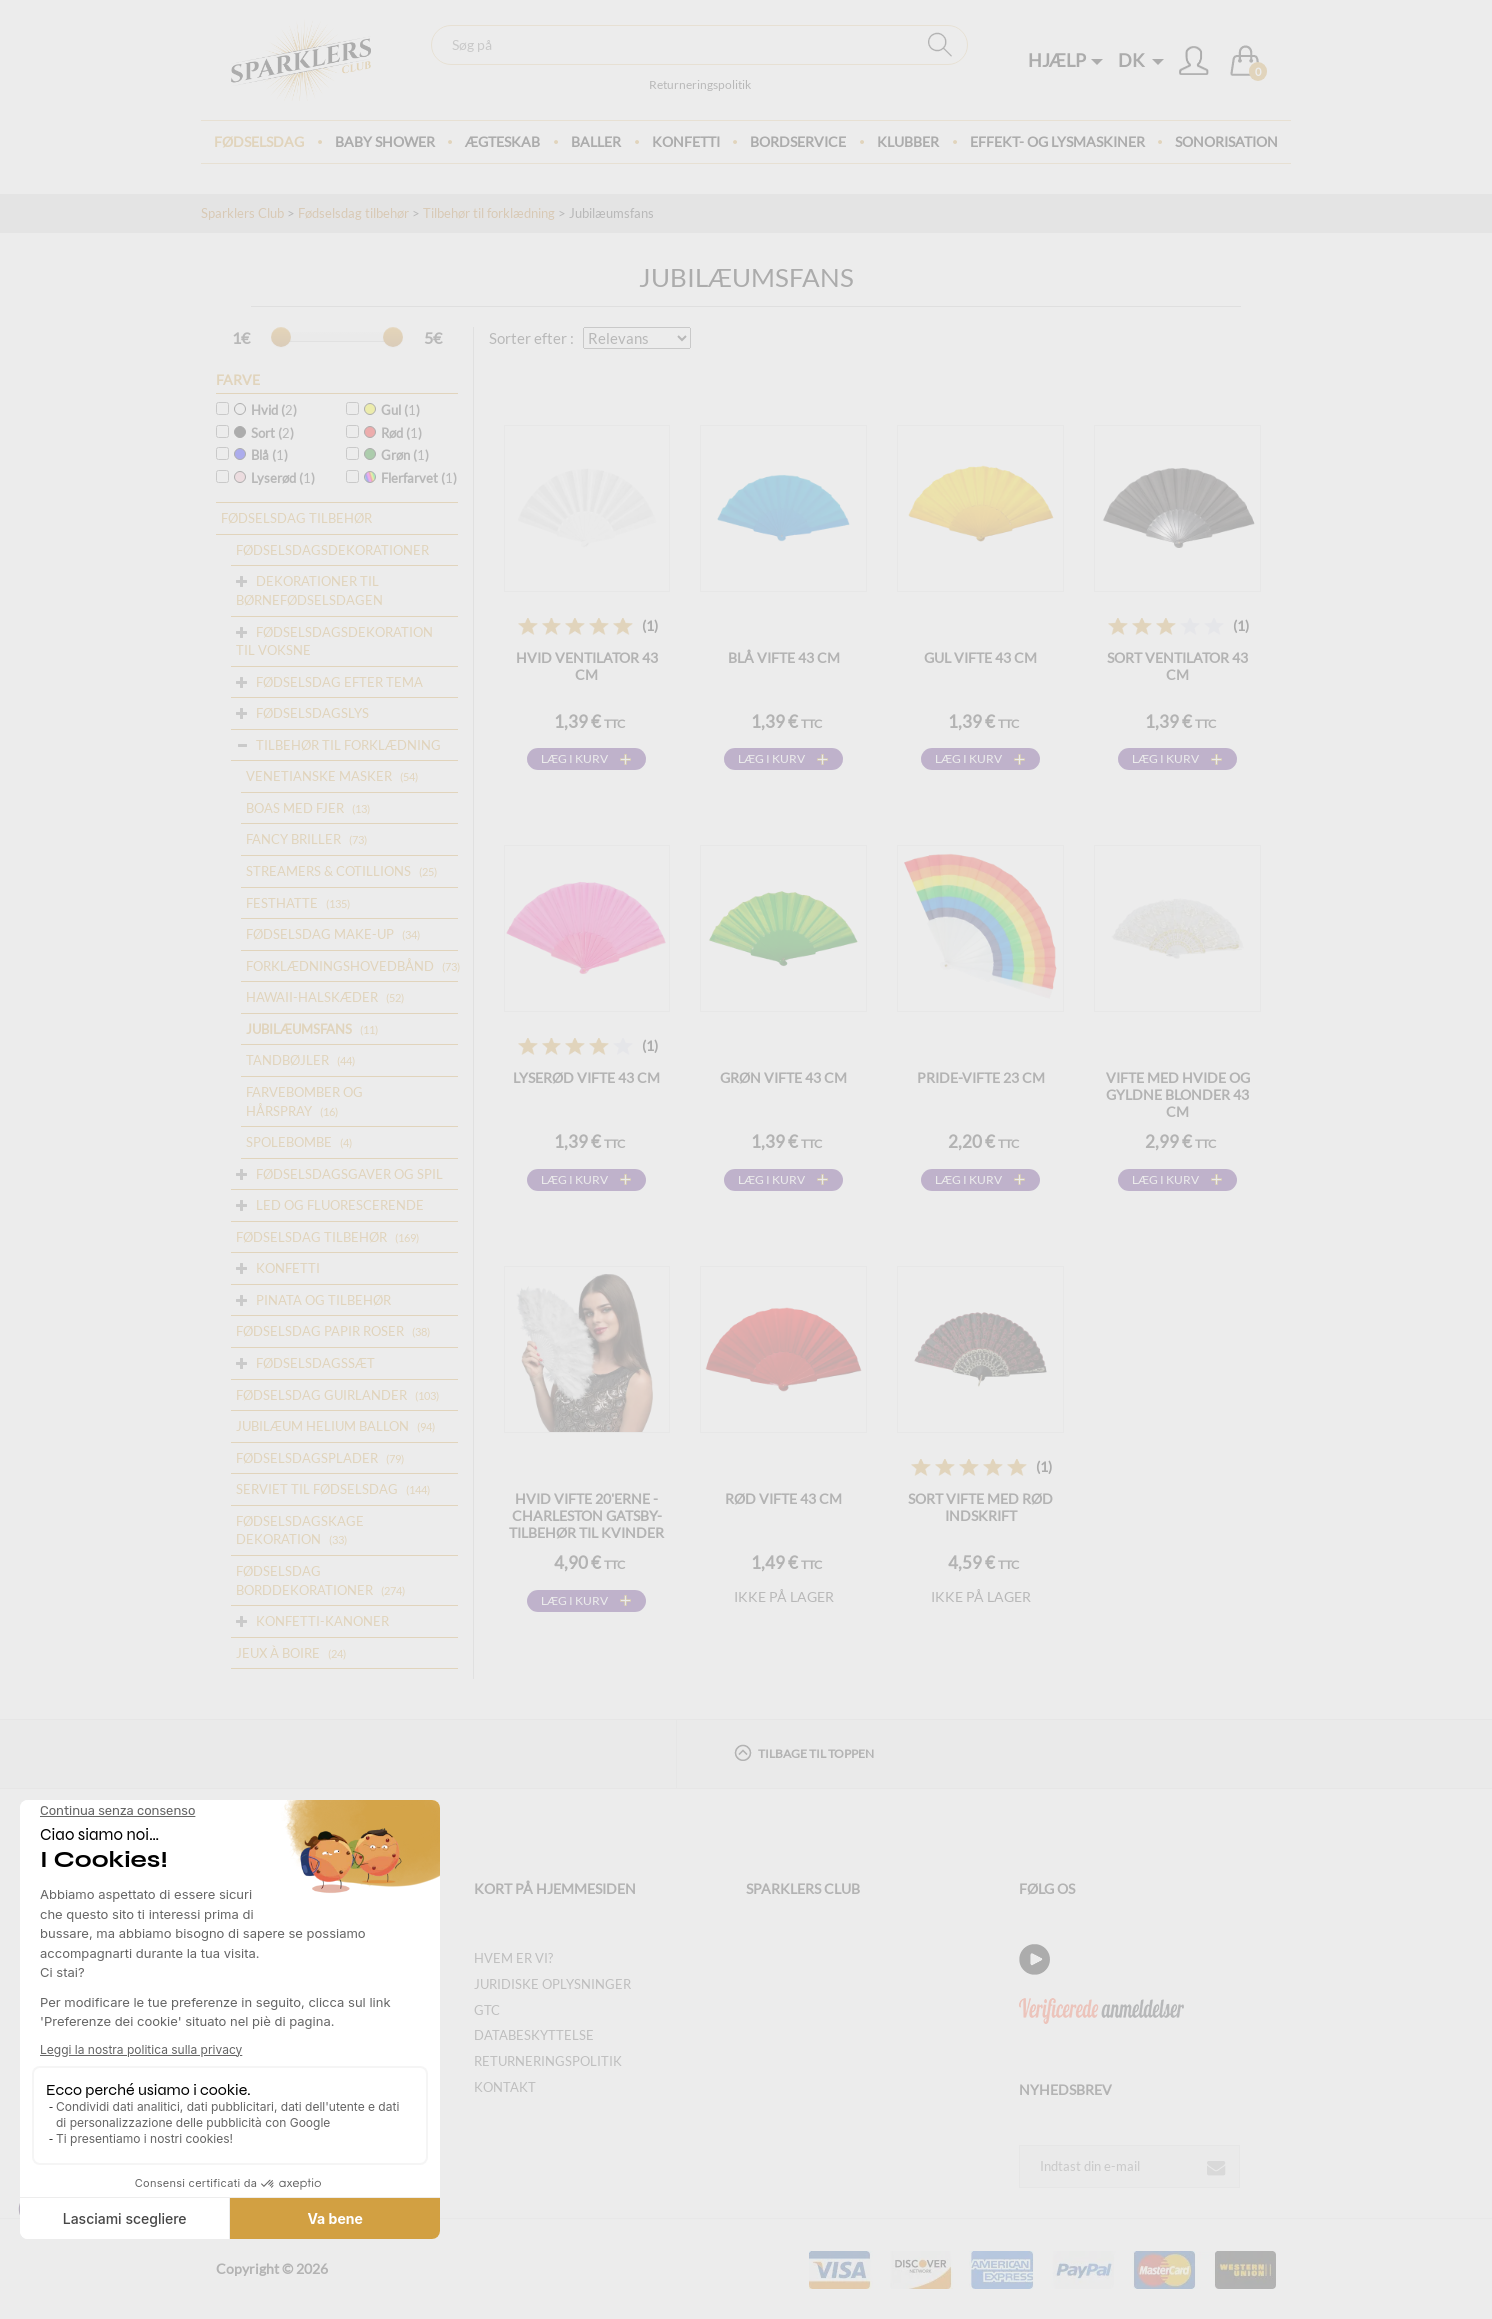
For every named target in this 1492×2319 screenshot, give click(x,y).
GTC (487, 2010)
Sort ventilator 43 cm (1177, 666)
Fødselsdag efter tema (339, 682)
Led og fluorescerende (340, 1205)
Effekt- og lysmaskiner (1057, 141)
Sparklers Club (242, 213)
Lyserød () (274, 478)
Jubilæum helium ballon (322, 1426)
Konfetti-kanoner (322, 1621)
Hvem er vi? (513, 1958)
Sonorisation (1226, 141)
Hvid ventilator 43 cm (587, 666)
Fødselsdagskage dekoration (300, 1530)
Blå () (261, 455)
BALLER (596, 141)
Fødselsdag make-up (320, 934)
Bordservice (798, 141)
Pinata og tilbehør (323, 1300)
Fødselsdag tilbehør (353, 213)
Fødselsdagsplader (307, 1458)
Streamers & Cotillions (328, 871)
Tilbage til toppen (804, 1752)
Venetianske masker (319, 776)
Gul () (392, 410)
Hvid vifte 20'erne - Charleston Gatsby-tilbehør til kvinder (586, 1515)
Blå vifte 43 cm (784, 657)
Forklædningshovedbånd (340, 966)
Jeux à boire (278, 1653)
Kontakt (505, 2087)
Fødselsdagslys (312, 713)
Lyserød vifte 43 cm (586, 1077)
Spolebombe (289, 1142)
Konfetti (686, 141)
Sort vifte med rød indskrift (980, 1507)
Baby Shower (385, 141)
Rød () (393, 433)
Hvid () (265, 410)
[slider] (281, 337)
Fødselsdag (259, 141)
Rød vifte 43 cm (783, 1498)
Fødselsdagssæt (315, 1363)
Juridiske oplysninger (552, 1984)
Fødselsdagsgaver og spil (349, 1174)
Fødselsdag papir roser (320, 1331)
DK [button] (1141, 60)
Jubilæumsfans (299, 1029)
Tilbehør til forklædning (489, 213)
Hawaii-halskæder (312, 997)
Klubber (908, 141)
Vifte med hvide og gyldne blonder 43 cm (1178, 1094)
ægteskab (502, 141)
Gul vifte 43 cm (980, 657)
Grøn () (396, 455)
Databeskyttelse (534, 2035)
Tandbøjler (287, 1060)
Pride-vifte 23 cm (981, 1077)
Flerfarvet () (410, 478)
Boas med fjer (295, 808)
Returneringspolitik (700, 84)
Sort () (264, 433)
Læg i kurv (574, 758)
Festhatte (282, 903)
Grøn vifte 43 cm (783, 1077)
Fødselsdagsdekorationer (332, 550)
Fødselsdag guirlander (321, 1395)
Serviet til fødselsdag (317, 1489)
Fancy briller (293, 839)
